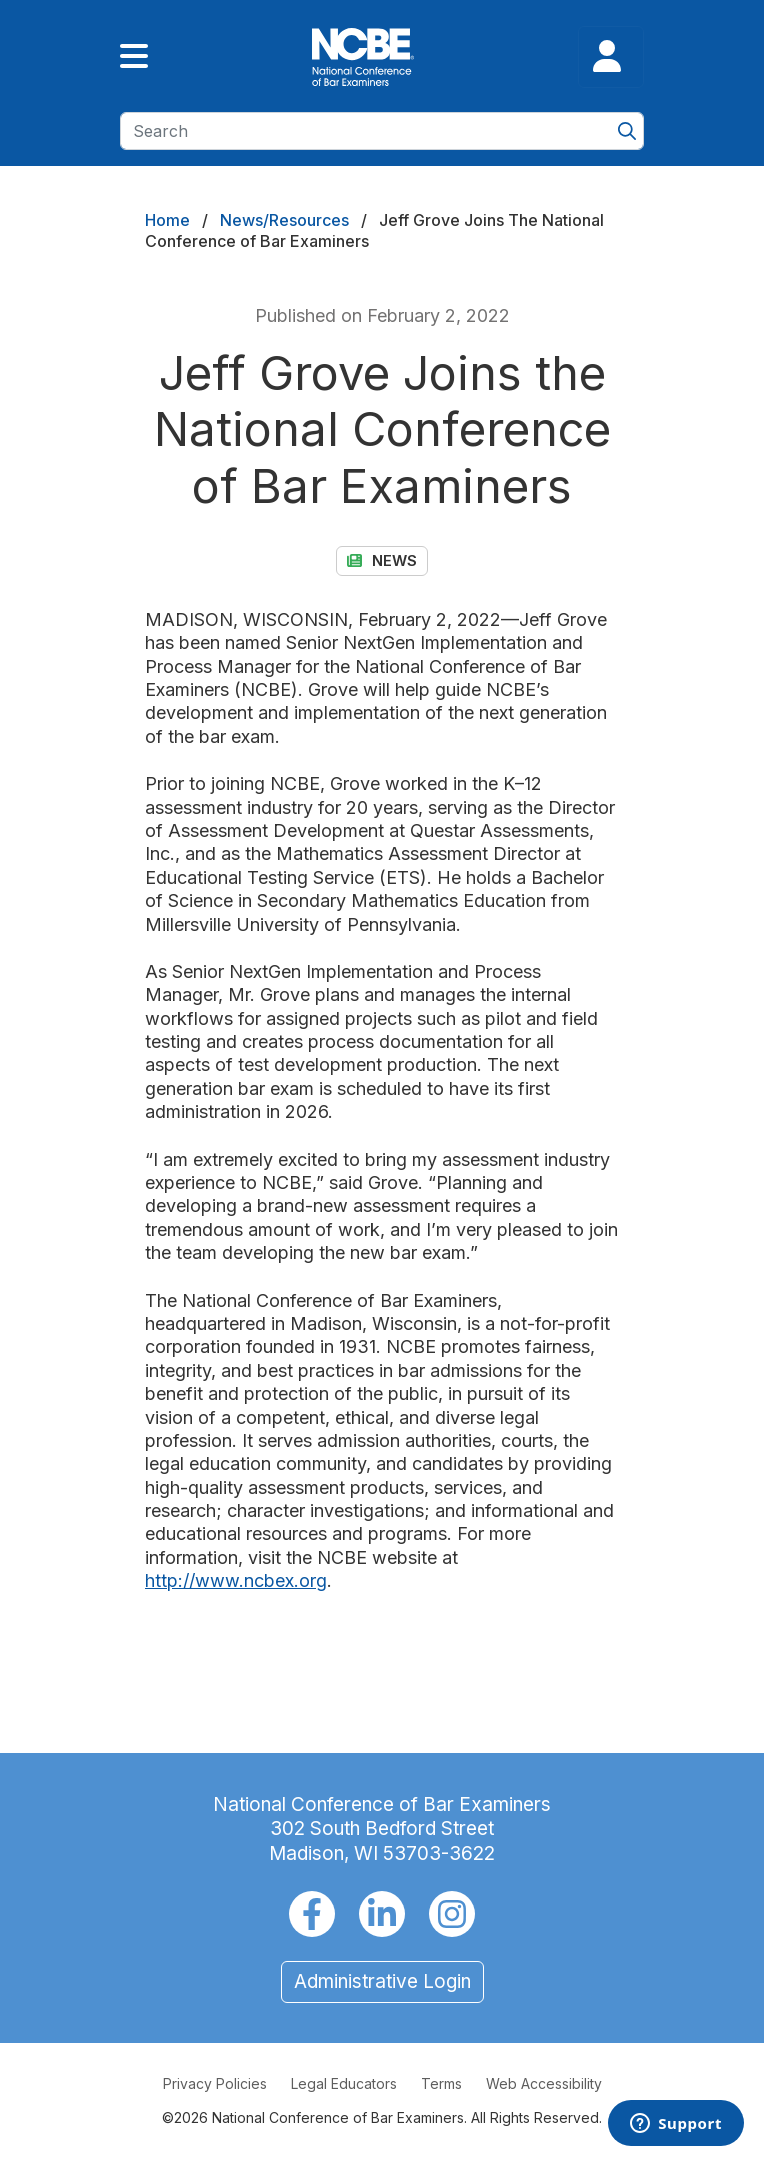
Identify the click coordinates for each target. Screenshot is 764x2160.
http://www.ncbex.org (236, 1580)
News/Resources (284, 220)
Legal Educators (344, 2083)
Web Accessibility (544, 2083)
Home (167, 220)
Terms (441, 2083)
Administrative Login (382, 1981)
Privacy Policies (215, 2083)
